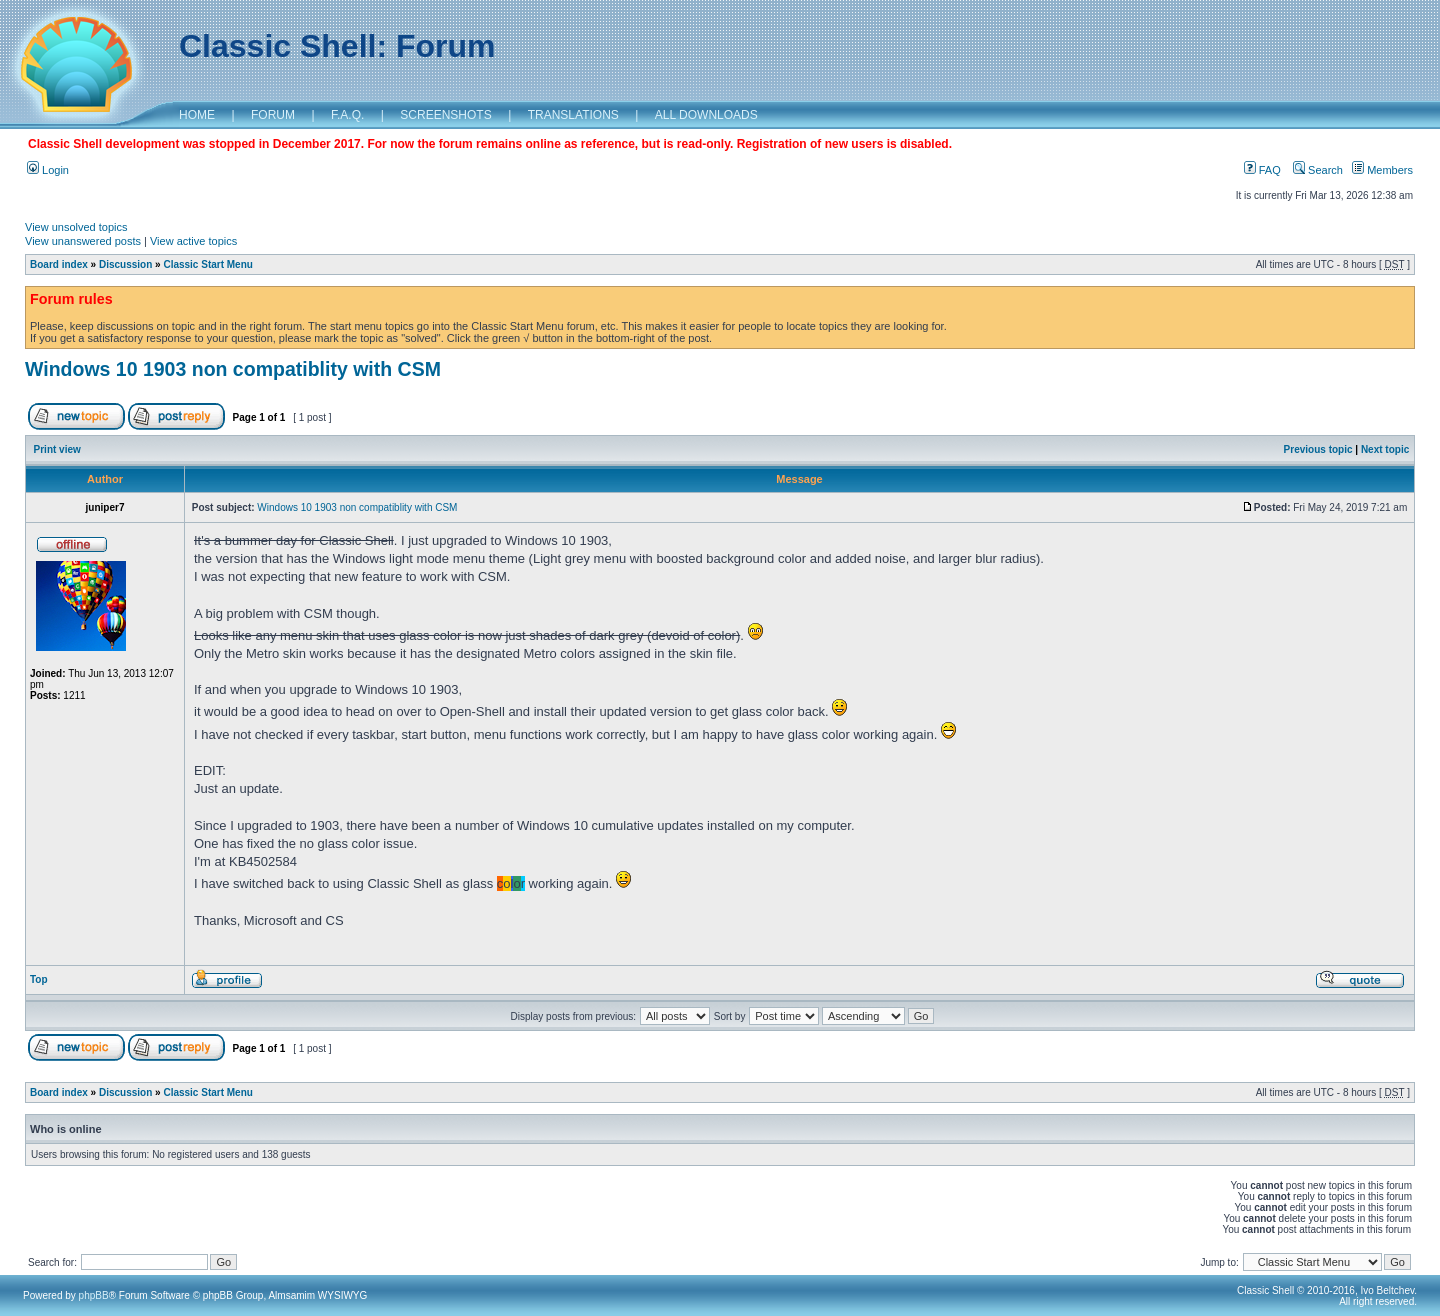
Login (48, 170)
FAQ (1262, 170)
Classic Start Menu (207, 264)
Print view (57, 449)
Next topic (1385, 449)
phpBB (94, 1295)
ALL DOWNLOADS (706, 115)
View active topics (193, 241)
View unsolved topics (76, 227)
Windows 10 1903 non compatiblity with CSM (233, 369)
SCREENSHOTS (445, 115)
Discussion (125, 264)
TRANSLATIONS (573, 115)
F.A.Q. (347, 115)
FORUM (273, 115)
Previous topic (1318, 449)
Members (1382, 170)
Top (39, 979)
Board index (59, 264)
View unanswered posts (83, 241)
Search (1318, 170)
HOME (197, 115)
